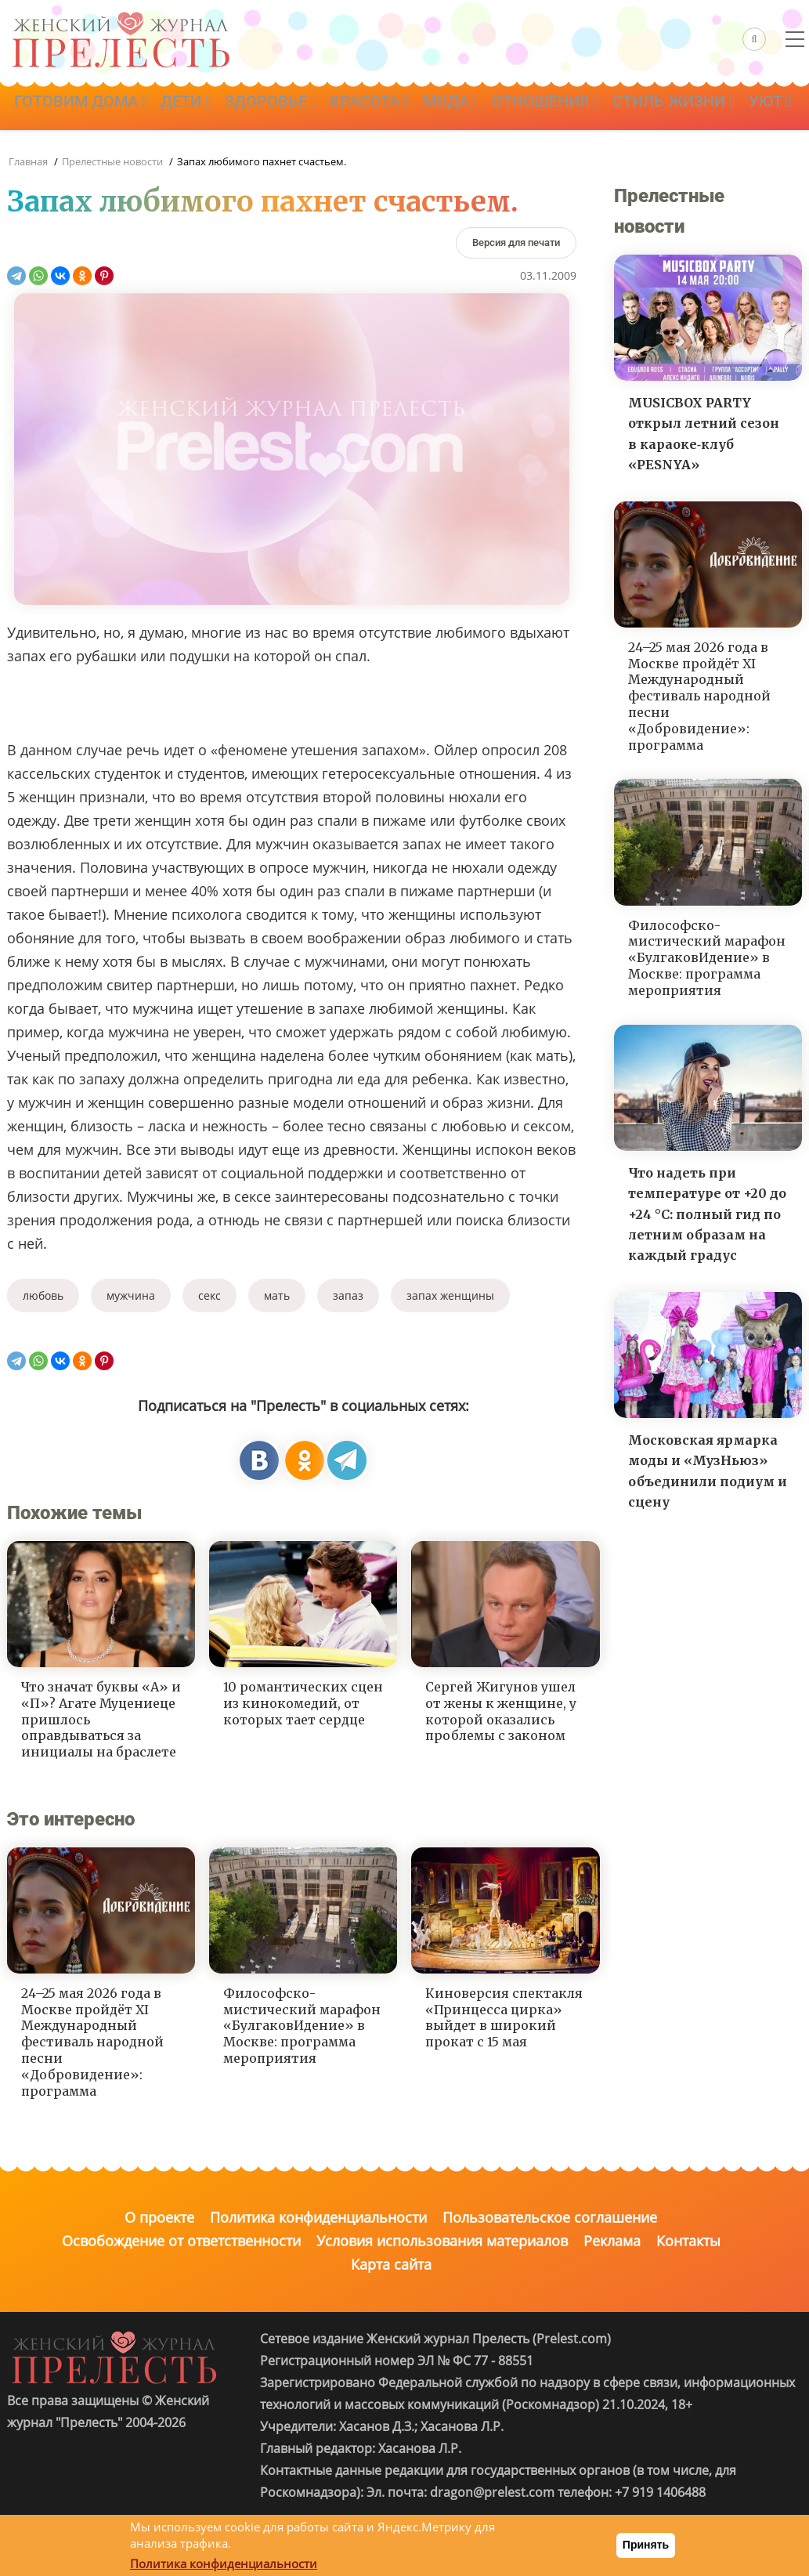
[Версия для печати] (516, 242)
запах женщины (450, 1295)
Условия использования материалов (442, 2240)
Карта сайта (391, 2264)
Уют (186, 151)
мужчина (131, 1295)
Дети (200, 107)
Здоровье (295, 107)
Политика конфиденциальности (318, 2217)
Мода (495, 107)
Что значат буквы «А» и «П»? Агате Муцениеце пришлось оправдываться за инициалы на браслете (101, 1719)
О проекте (159, 2217)
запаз (348, 1295)
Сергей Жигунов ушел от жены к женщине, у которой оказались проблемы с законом (500, 1711)
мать (277, 1295)
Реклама (612, 2240)
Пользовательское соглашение (549, 2217)
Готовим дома (85, 107)
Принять (646, 2544)
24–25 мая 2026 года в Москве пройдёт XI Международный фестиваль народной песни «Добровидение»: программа (92, 2042)
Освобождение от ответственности (181, 2240)
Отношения (600, 107)
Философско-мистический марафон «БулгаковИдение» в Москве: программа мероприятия (302, 2025)
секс (209, 1295)
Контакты (688, 2240)
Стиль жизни (80, 151)
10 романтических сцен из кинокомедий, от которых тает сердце (303, 1703)
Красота (404, 107)
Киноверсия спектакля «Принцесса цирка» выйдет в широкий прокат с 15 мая (504, 2017)
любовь (43, 1295)
